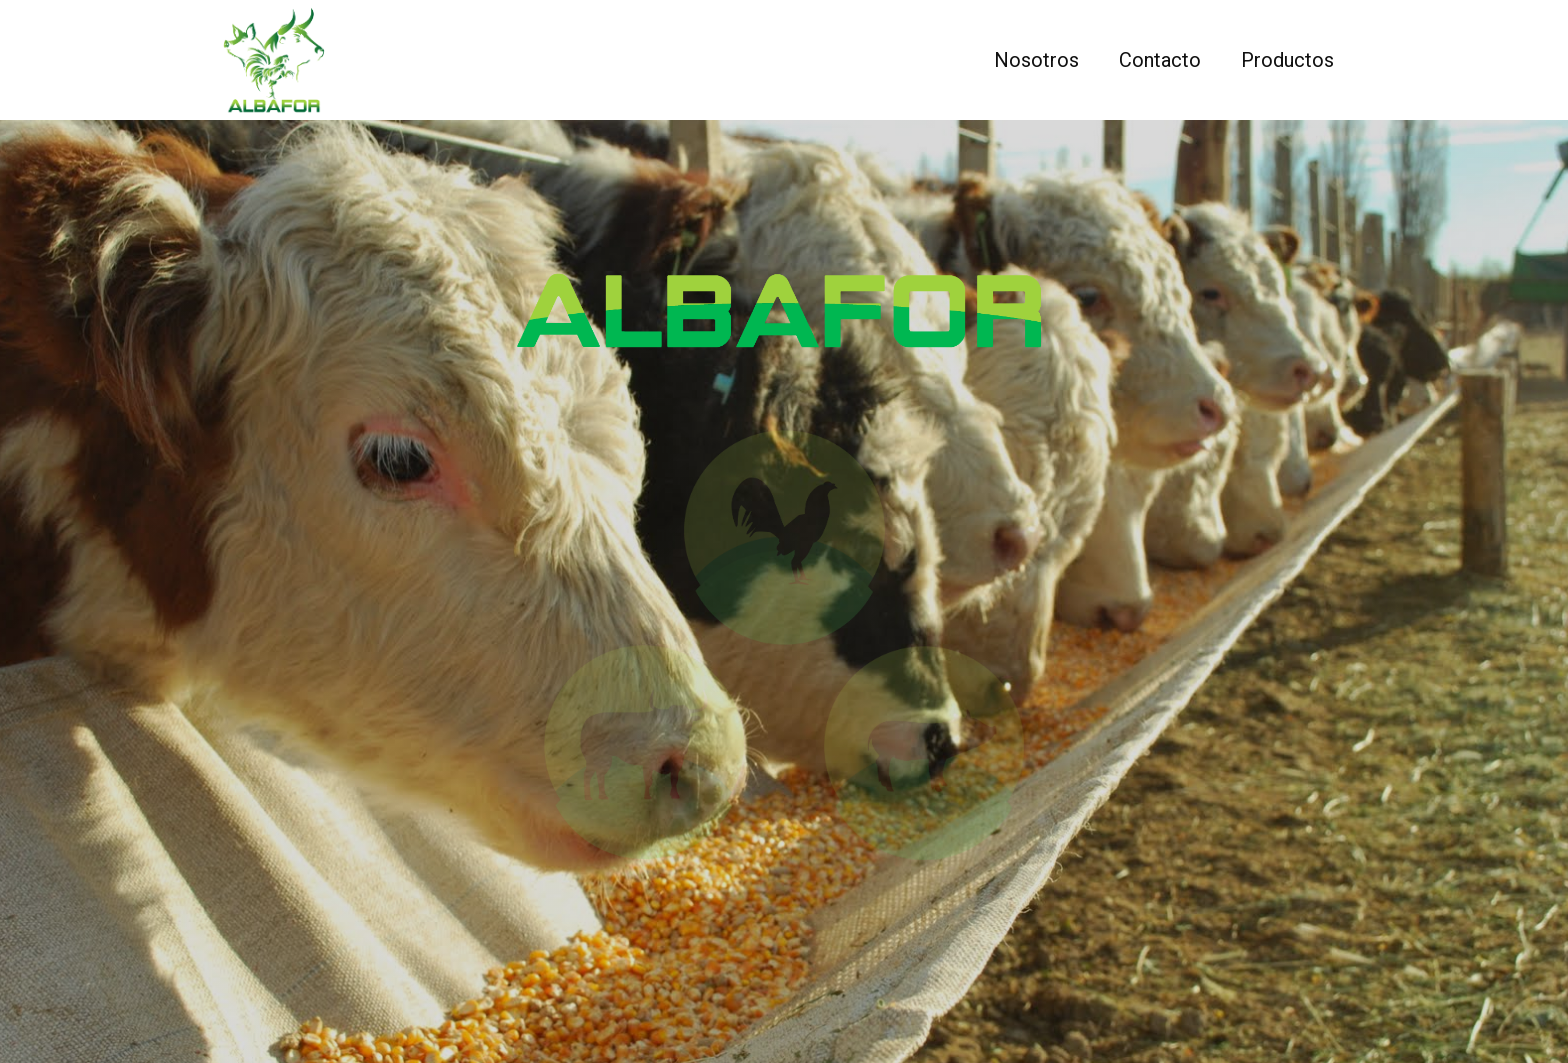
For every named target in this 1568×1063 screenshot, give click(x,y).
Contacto (1160, 60)
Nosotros (1036, 60)
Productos (1287, 60)
